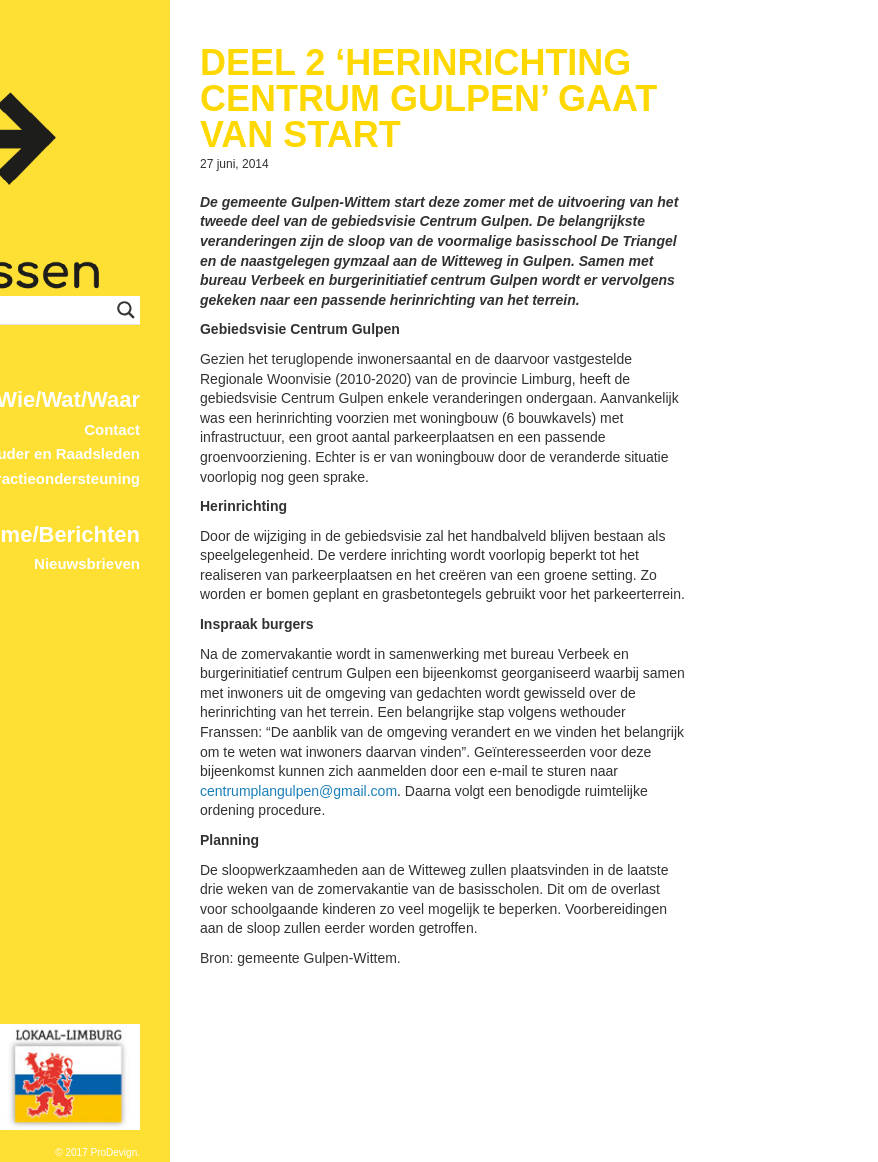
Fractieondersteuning (297, 399)
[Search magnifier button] (372, 231)
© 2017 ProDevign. (331, 1152)
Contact (346, 349)
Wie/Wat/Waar (302, 320)
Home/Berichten (289, 454)
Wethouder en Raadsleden (280, 374)
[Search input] (277, 231)
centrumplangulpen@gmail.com (532, 925)
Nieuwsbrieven (321, 484)
